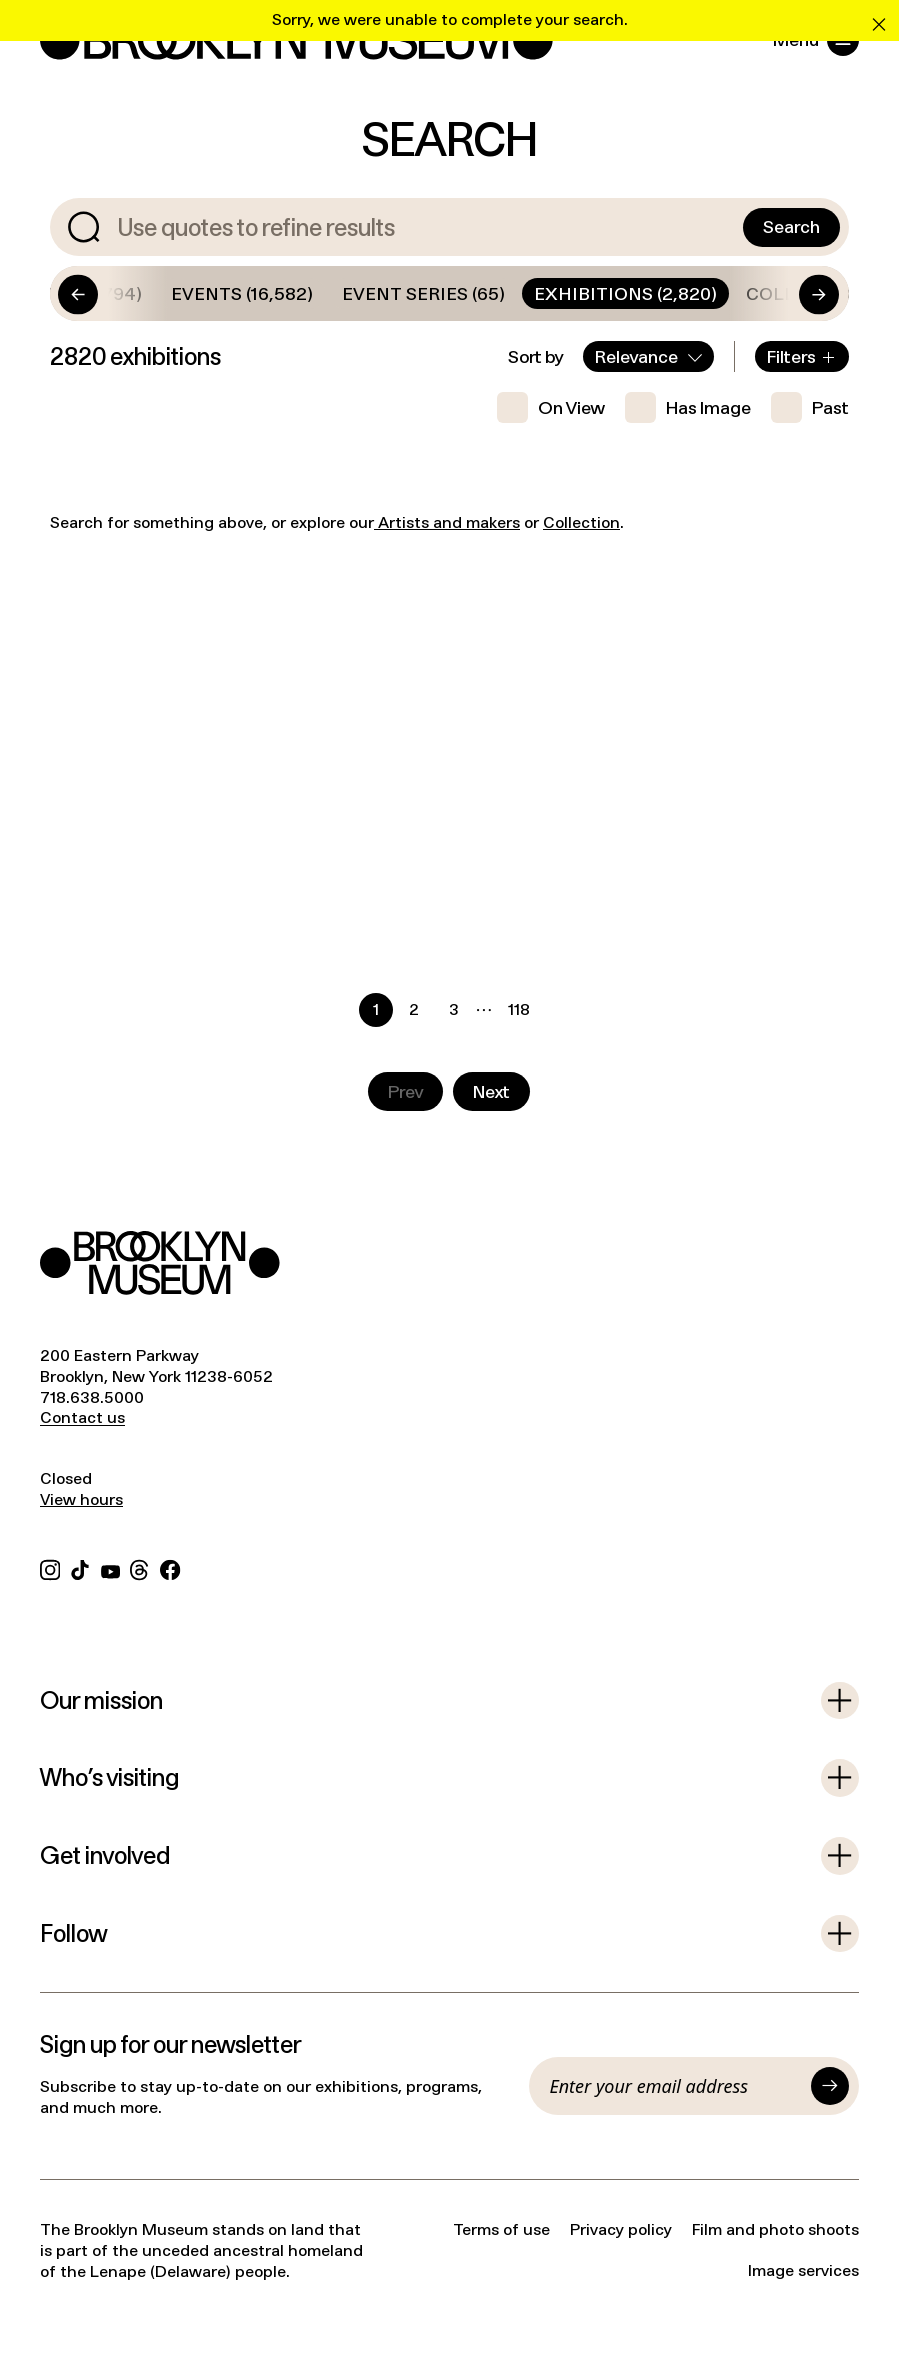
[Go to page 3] (453, 1010)
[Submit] (830, 2086)
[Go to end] (789, 293)
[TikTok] (80, 1567)
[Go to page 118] (519, 1010)
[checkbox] (512, 407)
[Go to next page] (491, 1091)
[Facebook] (170, 1567)
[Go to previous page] (405, 1091)
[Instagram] (50, 1567)
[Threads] (140, 1567)
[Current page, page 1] (376, 1010)
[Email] (675, 2086)
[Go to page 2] (415, 1010)
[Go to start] (108, 293)
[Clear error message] (879, 20)
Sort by (535, 356)
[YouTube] (110, 1567)
